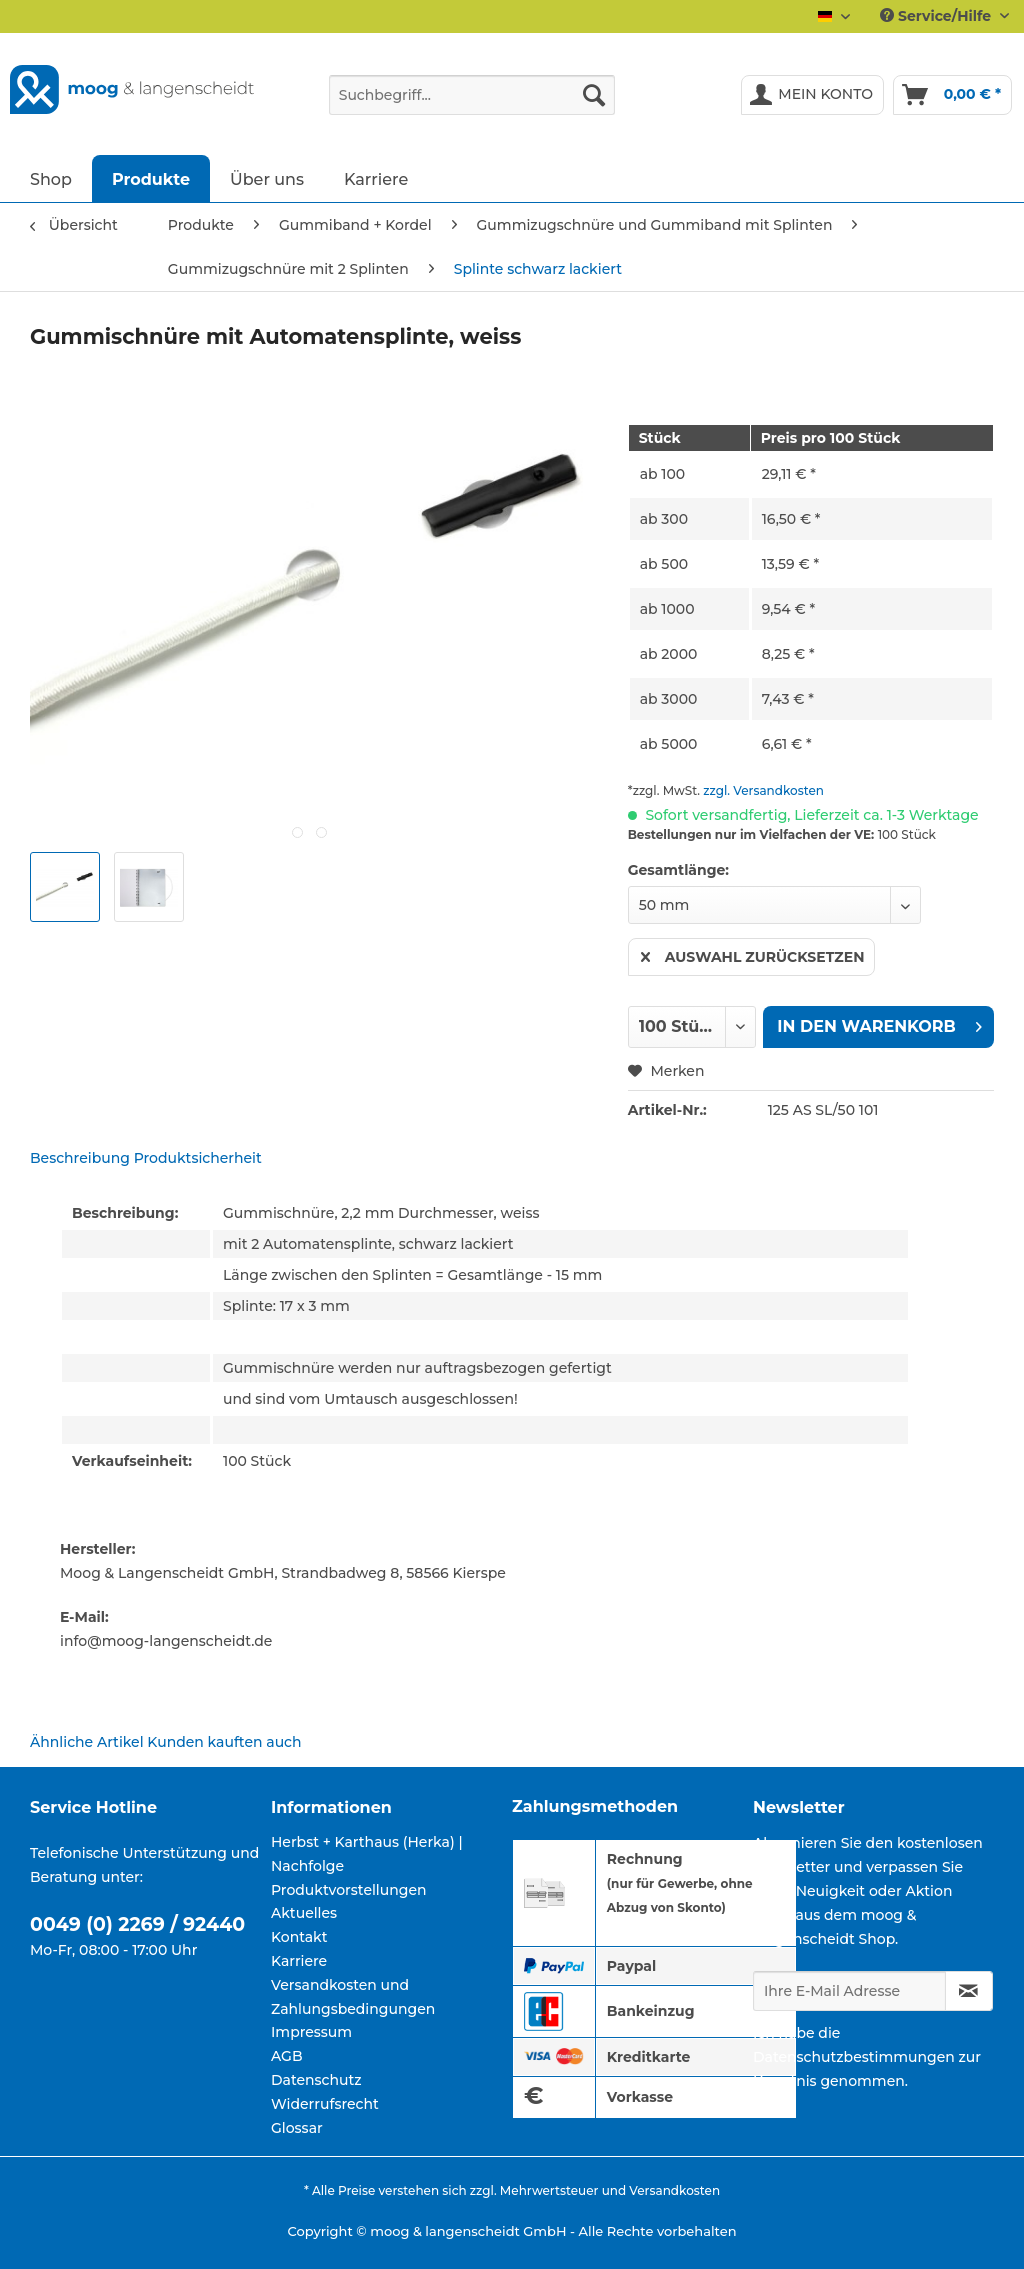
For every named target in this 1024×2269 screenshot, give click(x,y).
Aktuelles (304, 1913)
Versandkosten (674, 2190)
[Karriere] (376, 178)
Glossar (297, 2128)
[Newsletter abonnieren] (969, 1991)
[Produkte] (151, 178)
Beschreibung (80, 1158)
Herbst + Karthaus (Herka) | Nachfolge (367, 1854)
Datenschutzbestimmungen (854, 2057)
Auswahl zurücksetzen (753, 953)
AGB (287, 2056)
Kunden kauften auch (224, 1742)
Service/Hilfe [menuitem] (937, 16)
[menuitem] (472, 104)
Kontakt (299, 1937)
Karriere (299, 1961)
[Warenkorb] (952, 95)
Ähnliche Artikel (87, 1742)
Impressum (311, 2032)
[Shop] (51, 178)
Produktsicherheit (198, 1158)
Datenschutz (316, 2080)
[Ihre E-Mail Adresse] (849, 1991)
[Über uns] (267, 178)
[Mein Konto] (812, 95)
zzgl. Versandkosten (763, 790)
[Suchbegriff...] (472, 95)
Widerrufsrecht (325, 2104)
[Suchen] (594, 95)
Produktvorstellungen (349, 1890)
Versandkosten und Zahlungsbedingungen (353, 1997)
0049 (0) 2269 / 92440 (137, 1924)
